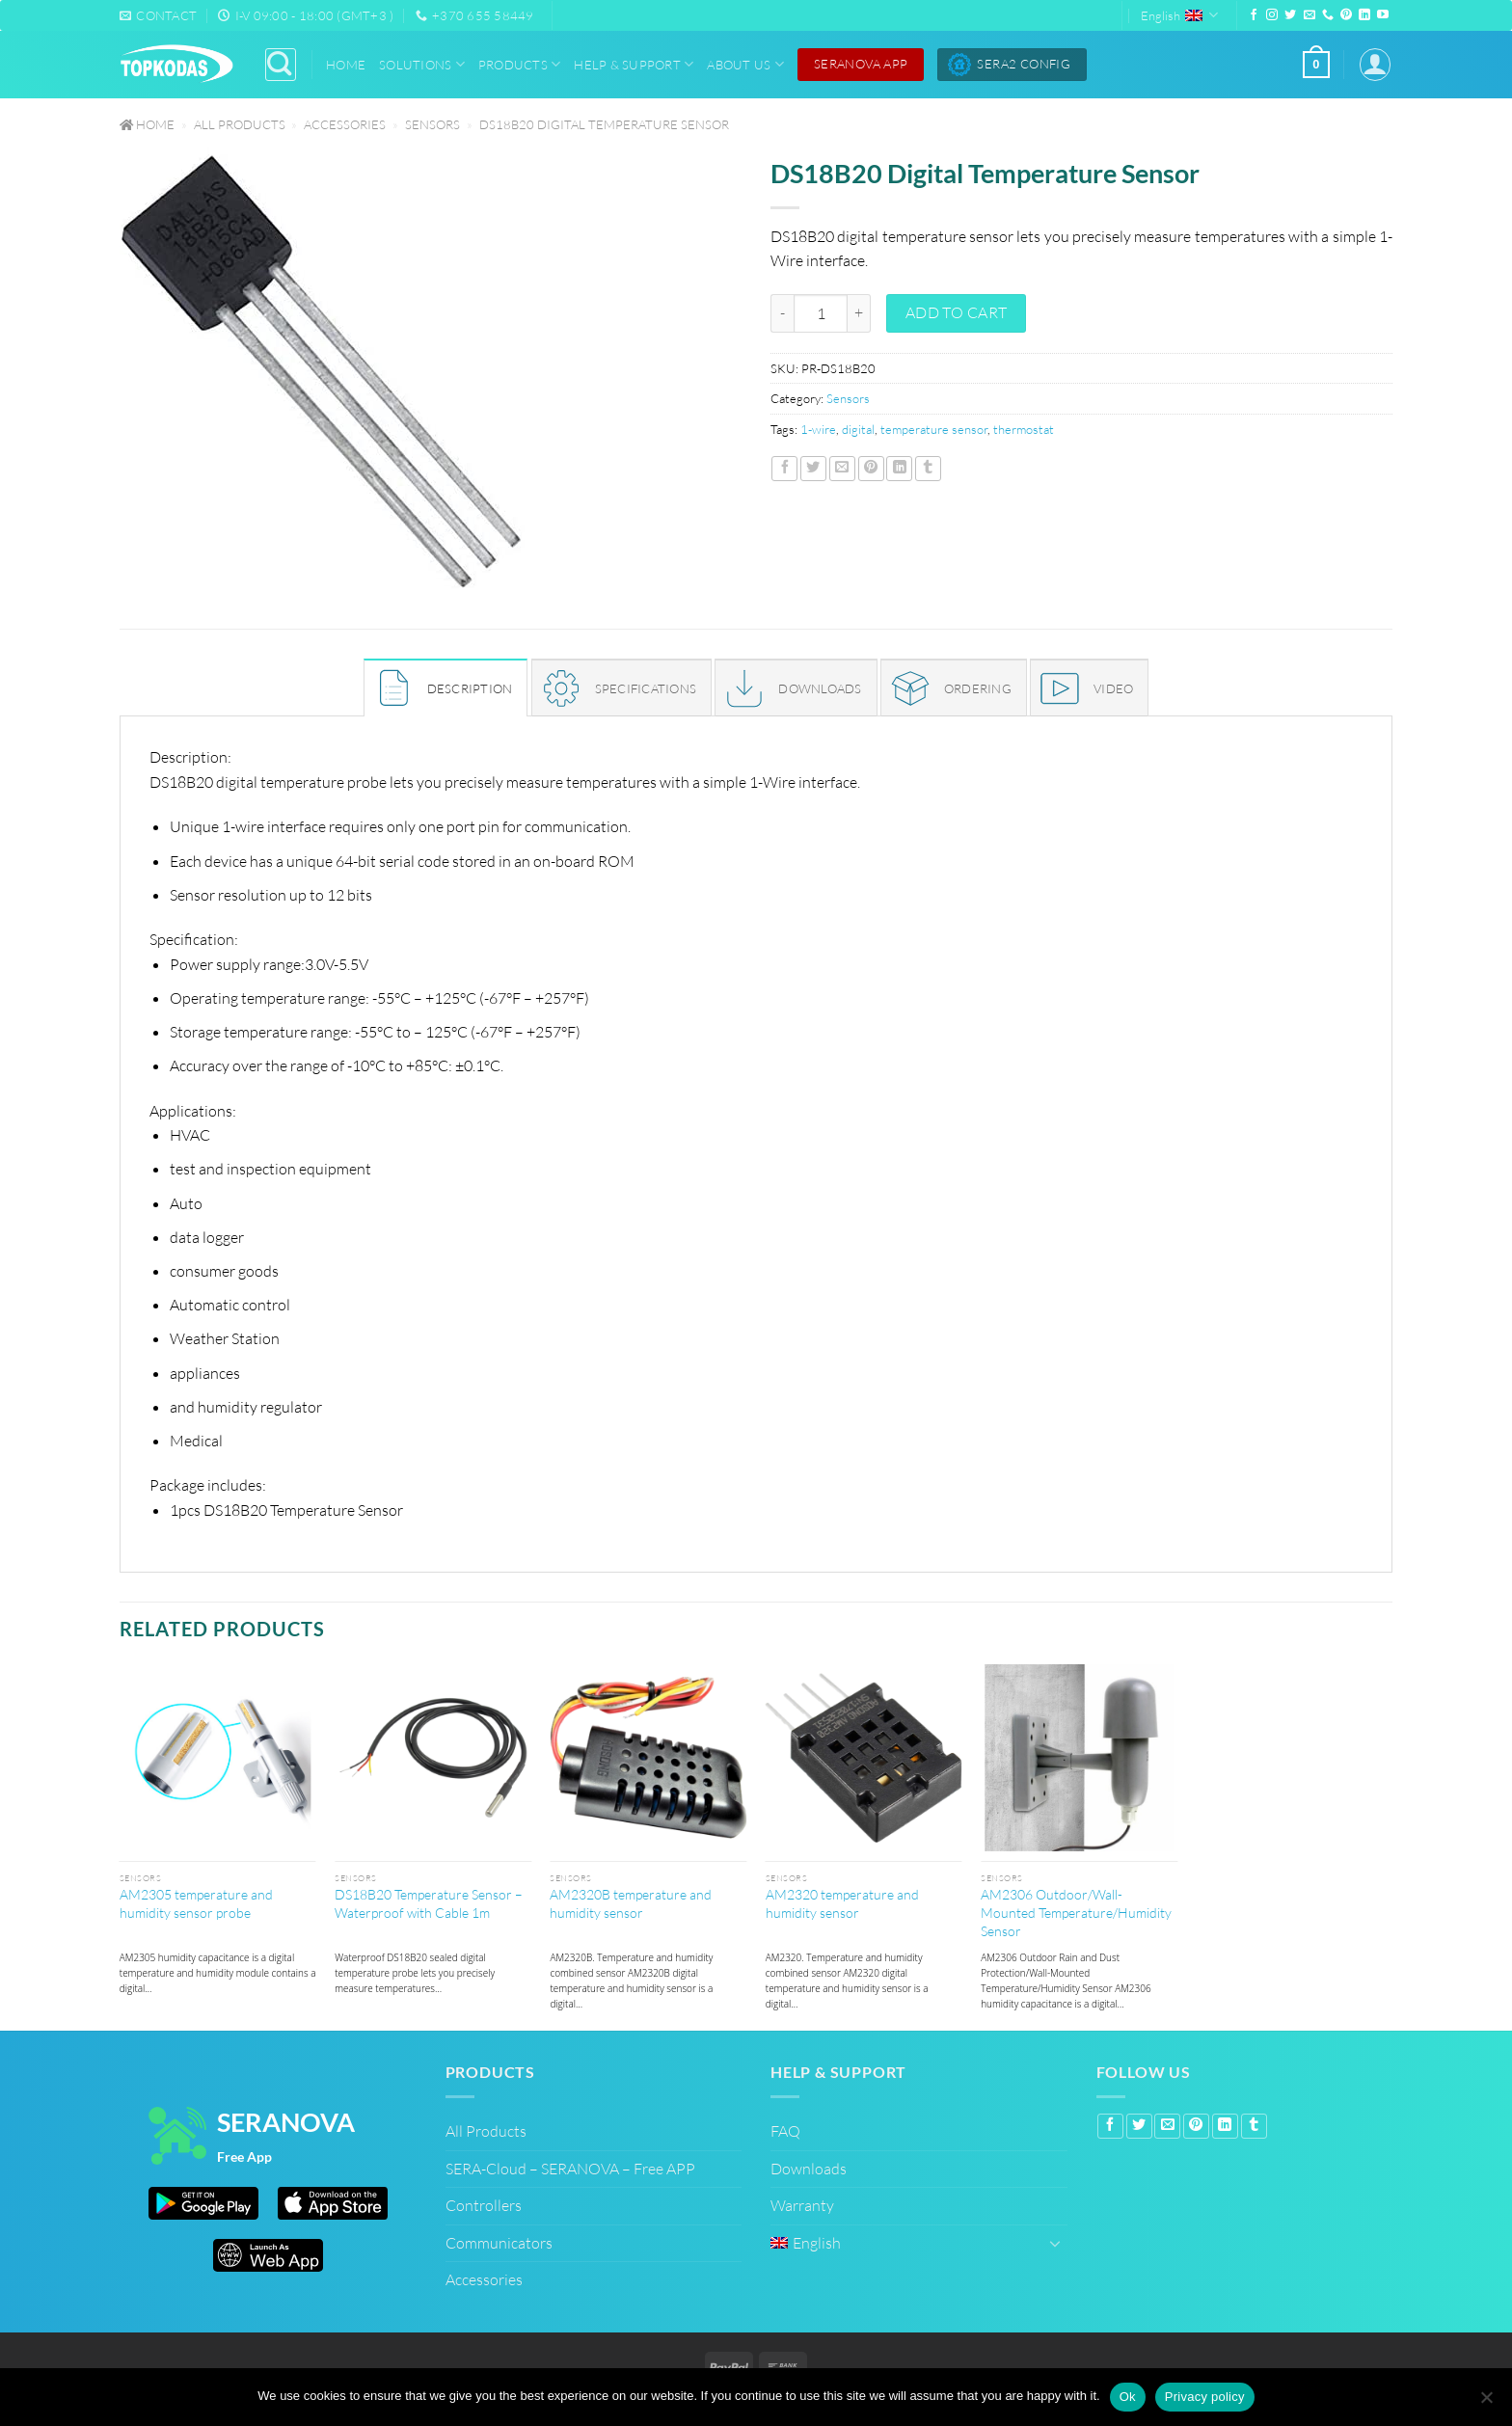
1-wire (818, 429)
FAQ (785, 2131)
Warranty (802, 2205)
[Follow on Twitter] (1290, 15)
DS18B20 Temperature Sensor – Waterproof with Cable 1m (429, 1903)
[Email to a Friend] (842, 468)
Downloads (808, 2168)
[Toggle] (1055, 2242)
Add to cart (956, 312)
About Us (745, 64)
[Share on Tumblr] (928, 468)
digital (858, 429)
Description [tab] (470, 688)
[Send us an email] (1309, 15)
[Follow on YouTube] (1383, 15)
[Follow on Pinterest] (1346, 15)
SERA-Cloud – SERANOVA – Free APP (570, 2168)
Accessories (345, 124)
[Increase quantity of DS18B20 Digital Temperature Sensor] (859, 313)
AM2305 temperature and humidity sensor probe (196, 1903)
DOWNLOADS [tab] (819, 688)
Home (345, 64)
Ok (1128, 2396)
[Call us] (1328, 15)
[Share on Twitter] (813, 468)
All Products (239, 124)
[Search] (280, 64)
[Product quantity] (821, 313)
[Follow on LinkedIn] (1364, 15)
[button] (1316, 65)
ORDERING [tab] (978, 688)
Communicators (499, 2242)
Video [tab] (1113, 688)
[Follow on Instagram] (1272, 15)
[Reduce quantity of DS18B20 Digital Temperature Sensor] (782, 313)
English (1179, 15)
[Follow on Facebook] (1253, 15)
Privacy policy (1205, 2396)
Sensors (432, 124)
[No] (1486, 2399)
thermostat (1023, 429)
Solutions (422, 64)
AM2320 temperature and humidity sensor (842, 1903)
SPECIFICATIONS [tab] (646, 688)
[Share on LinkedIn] (899, 468)
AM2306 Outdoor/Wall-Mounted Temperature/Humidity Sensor (1076, 1912)
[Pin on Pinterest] (871, 468)
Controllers (484, 2205)
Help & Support (633, 64)
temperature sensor (933, 429)
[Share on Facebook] (784, 468)
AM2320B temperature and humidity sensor (631, 1903)
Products (519, 64)
